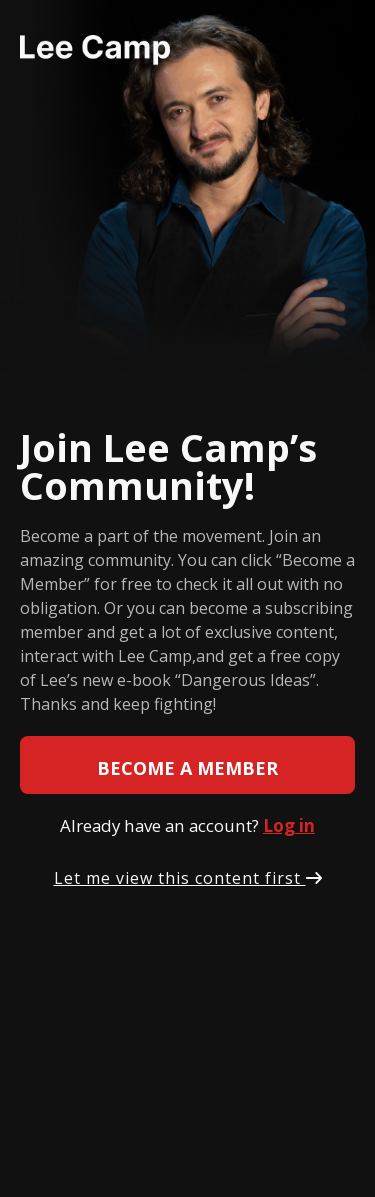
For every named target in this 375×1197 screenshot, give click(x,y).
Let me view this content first (188, 878)
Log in (289, 825)
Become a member (187, 768)
